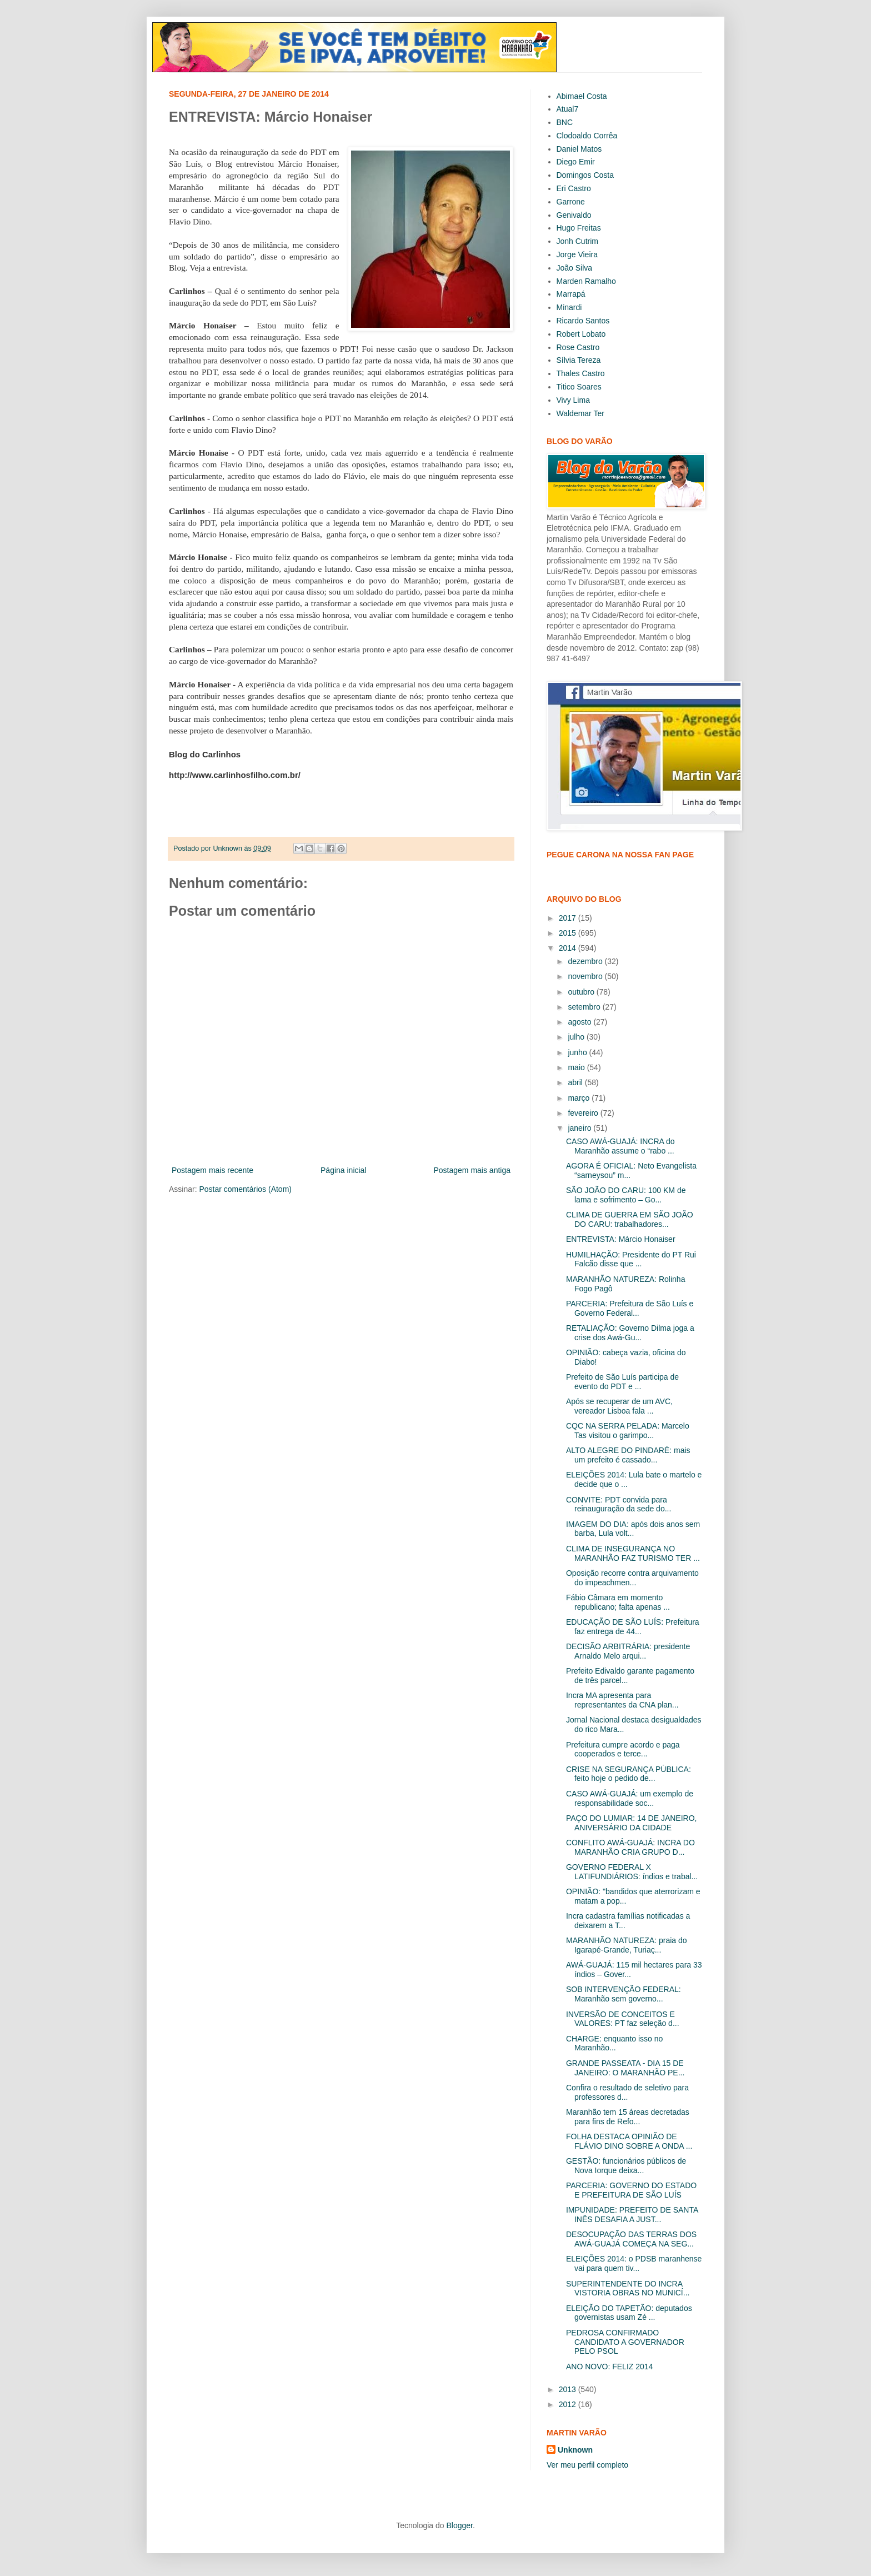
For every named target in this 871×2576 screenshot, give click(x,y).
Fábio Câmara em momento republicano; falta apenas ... (618, 1602)
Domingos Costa (585, 175)
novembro (586, 976)
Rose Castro (578, 347)
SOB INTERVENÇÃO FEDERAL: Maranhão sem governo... (623, 1994)
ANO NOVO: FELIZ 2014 (609, 2366)
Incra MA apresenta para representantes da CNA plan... (622, 1700)
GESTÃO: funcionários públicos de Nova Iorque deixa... (626, 2165)
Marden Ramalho (586, 281)
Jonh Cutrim (577, 241)
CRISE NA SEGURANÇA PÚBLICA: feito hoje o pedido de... (628, 1774)
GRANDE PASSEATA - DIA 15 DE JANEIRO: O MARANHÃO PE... (625, 2068)
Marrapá (571, 293)
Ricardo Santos (583, 320)
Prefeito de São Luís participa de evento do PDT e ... (622, 1381)
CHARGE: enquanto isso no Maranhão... (614, 2043)
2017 (568, 917)
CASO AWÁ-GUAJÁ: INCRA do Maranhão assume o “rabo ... (620, 1146)
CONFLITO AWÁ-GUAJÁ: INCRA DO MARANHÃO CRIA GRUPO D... (630, 1847)
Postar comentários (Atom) (245, 1189)
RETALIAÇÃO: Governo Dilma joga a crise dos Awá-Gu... (630, 1333)
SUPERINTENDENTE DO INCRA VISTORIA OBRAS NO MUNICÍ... (627, 2288)
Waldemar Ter (580, 413)
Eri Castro (574, 188)
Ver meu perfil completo (587, 2464)
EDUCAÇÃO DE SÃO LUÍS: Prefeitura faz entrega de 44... (632, 1627)
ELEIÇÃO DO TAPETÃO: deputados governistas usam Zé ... (629, 2313)
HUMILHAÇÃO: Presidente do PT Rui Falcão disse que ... (631, 1259)
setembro (585, 1006)
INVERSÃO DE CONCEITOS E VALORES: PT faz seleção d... (622, 2019)
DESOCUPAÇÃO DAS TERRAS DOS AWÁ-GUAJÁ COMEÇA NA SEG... (631, 2239)
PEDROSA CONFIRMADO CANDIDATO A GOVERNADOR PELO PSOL (625, 2342)
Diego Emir (576, 161)
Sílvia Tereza (579, 360)
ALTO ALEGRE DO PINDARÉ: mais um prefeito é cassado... (628, 1455)
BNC (565, 122)
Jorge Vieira (577, 254)
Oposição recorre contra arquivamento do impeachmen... (632, 1578)
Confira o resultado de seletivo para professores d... (627, 2092)
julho (577, 1036)
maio (577, 1067)
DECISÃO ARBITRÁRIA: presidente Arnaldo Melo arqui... (628, 1651)
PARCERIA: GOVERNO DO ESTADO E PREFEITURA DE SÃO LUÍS (631, 2190)
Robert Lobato (581, 334)
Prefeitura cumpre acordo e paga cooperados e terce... (623, 1749)
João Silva (575, 267)
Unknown (575, 2449)
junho (578, 1052)
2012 (568, 2404)
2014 (568, 947)
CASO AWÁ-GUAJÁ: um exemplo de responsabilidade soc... (629, 1798)
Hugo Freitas (579, 227)
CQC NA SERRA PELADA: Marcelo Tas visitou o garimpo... (627, 1430)
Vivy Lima (573, 400)
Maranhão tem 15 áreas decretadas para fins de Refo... (627, 2117)
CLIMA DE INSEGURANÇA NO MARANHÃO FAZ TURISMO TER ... (633, 1553)
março (580, 1098)
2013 (568, 2389)
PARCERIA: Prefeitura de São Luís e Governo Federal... (629, 1308)
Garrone (571, 201)
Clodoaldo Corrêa (587, 135)
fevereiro (584, 1113)
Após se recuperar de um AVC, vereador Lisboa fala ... (619, 1406)
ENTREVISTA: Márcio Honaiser (620, 1239)
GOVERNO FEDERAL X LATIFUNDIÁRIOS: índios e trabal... (632, 1872)
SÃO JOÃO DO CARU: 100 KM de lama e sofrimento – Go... (626, 1195)
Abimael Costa (582, 96)
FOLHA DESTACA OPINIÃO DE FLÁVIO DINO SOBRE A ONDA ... (629, 2141)
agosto (580, 1021)
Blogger (459, 2525)
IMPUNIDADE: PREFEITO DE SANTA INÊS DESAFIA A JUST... (632, 2214)
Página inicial (344, 1170)
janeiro (580, 1128)
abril (576, 1082)
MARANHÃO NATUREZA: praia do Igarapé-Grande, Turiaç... (626, 1945)
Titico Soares (579, 386)
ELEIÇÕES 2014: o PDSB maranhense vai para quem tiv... (634, 2263)
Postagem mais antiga (471, 1170)
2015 (568, 932)
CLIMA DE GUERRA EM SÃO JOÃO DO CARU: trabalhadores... (629, 1219)
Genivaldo (574, 215)
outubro (582, 991)
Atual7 (568, 108)
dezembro (586, 961)
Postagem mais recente (212, 1170)
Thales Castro (581, 373)
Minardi (569, 307)
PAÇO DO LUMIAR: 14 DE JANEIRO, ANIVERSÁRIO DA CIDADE (631, 1823)
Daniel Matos (579, 148)
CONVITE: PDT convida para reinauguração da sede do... (618, 1504)
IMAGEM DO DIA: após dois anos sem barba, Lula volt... (633, 1529)
